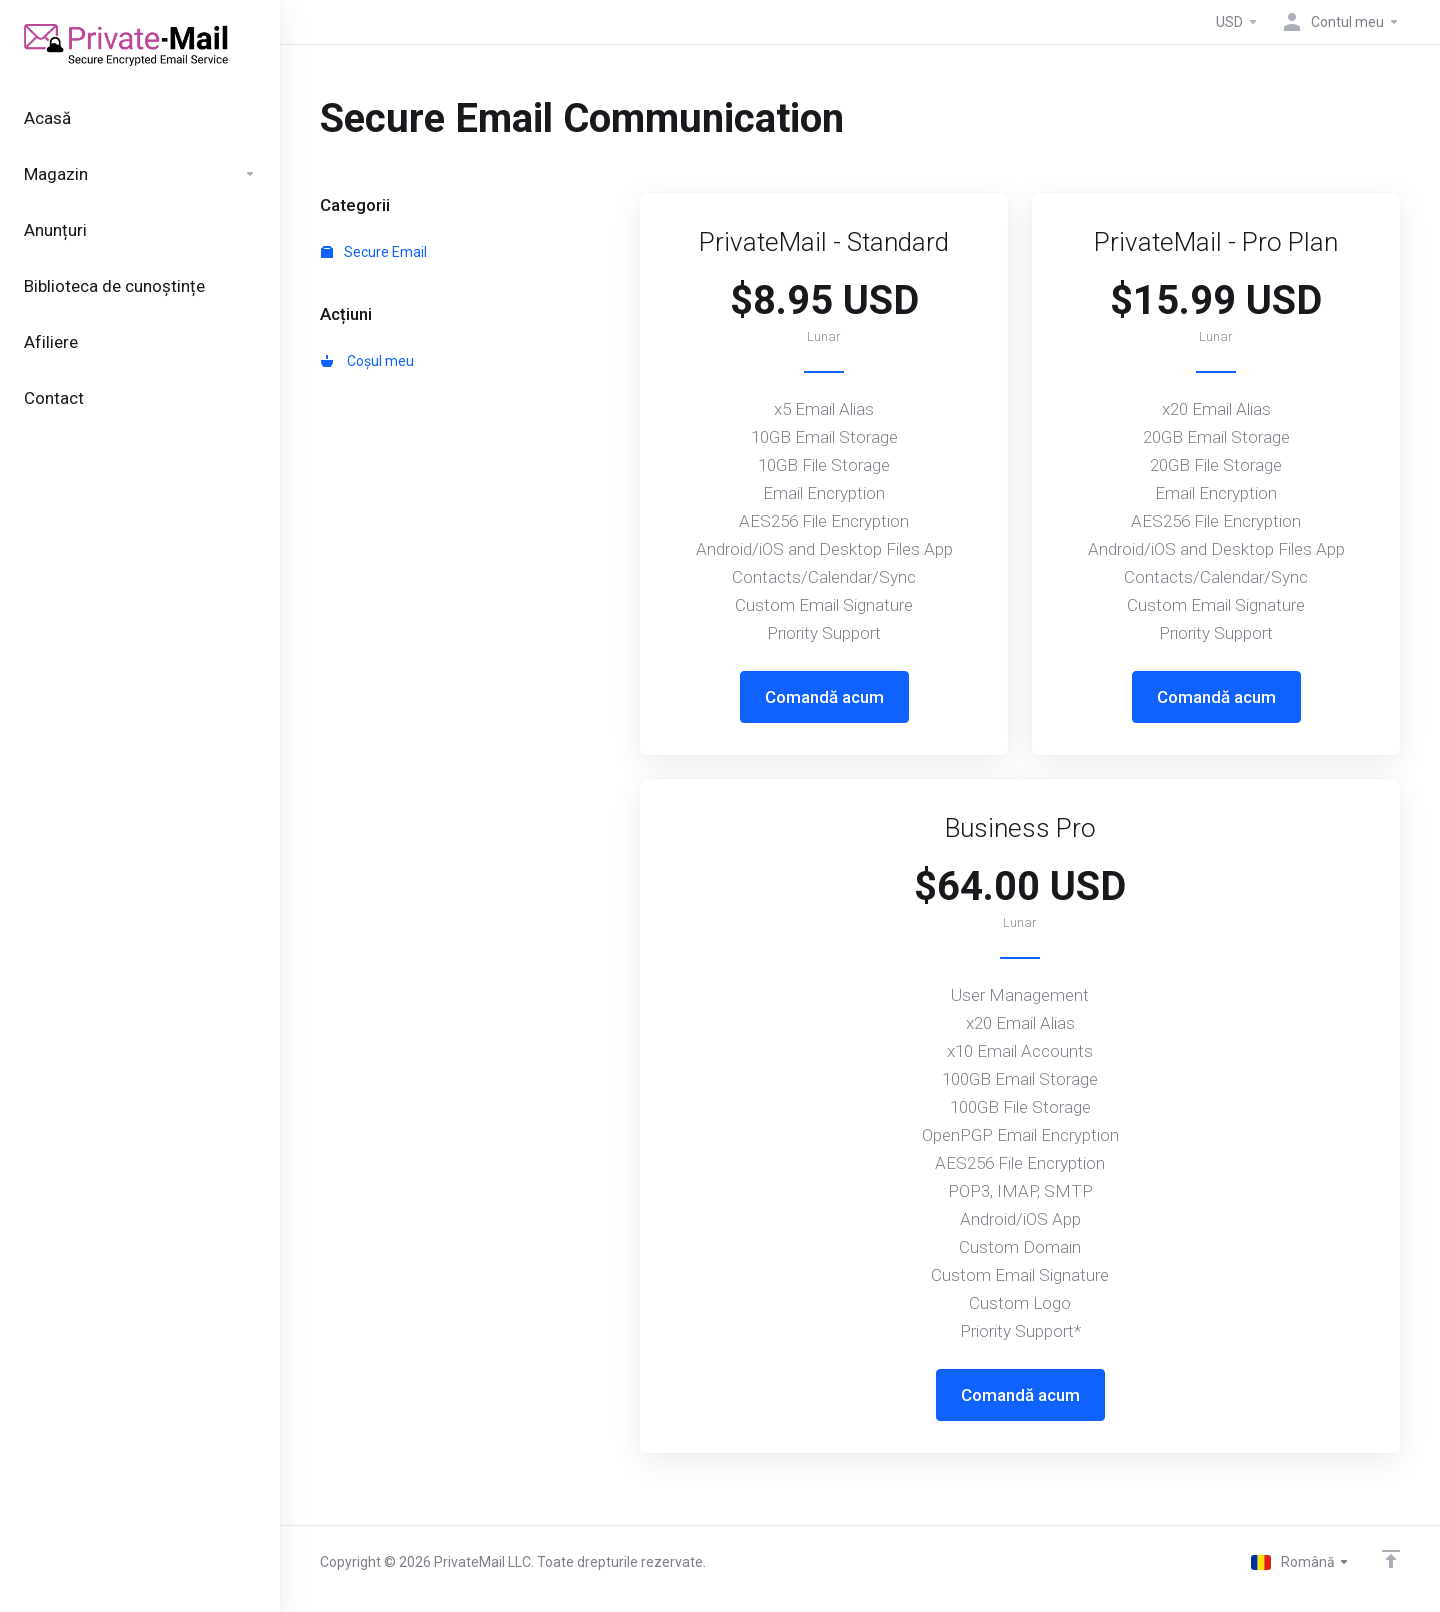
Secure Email (374, 252)
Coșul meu (367, 361)
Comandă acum (824, 697)
